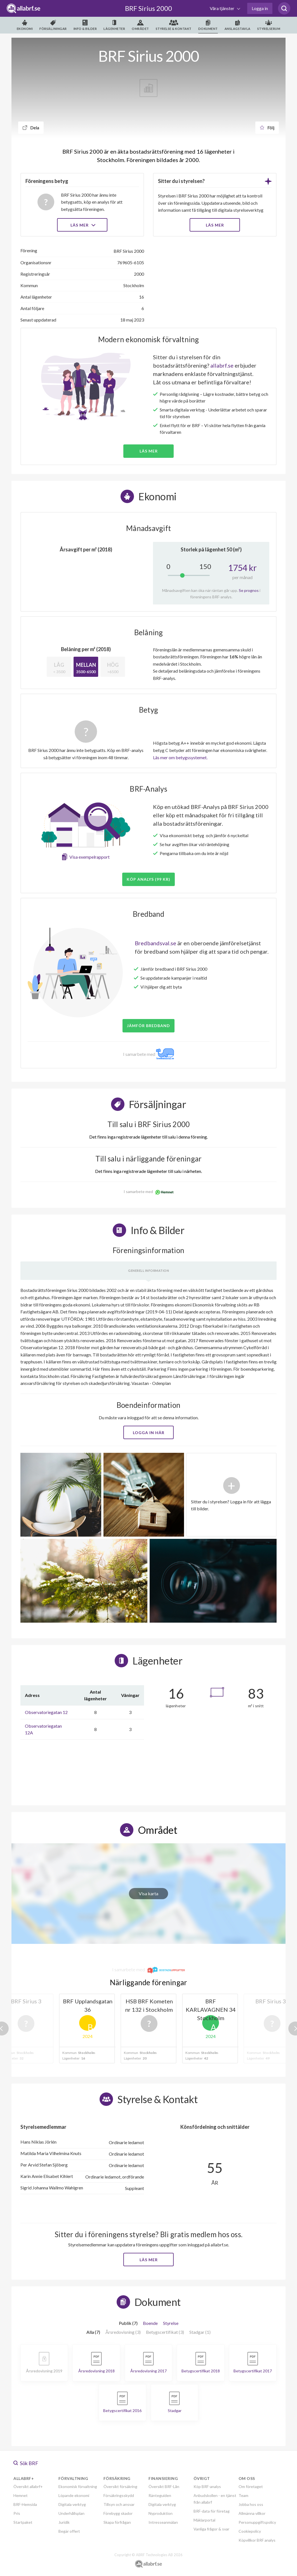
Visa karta (148, 1893)
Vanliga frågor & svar (211, 2529)
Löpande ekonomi (73, 2495)
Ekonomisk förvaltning (77, 2486)
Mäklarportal (204, 2520)
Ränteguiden (159, 2495)
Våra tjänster (222, 8)
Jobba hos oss (251, 2504)
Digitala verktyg (72, 2504)
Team (243, 2495)
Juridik (64, 2522)
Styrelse (170, 2323)
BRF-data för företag (212, 2511)
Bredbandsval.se (155, 943)
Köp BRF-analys (207, 2486)
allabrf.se (222, 365)
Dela (31, 127)
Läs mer (82, 225)
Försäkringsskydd (118, 2495)
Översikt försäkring (120, 2486)
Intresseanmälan (163, 2522)
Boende (150, 2323)
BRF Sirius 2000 (148, 8)
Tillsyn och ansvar (119, 2504)
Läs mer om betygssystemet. (180, 757)
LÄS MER (215, 225)
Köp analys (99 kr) (148, 879)
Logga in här (148, 1432)
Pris (16, 2513)
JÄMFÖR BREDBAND (148, 1025)
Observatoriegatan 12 (46, 1712)
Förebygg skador (118, 2513)
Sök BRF (25, 2463)
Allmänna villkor (252, 2513)
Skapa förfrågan (117, 2522)
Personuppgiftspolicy (257, 2522)
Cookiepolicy (250, 2531)
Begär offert (69, 2531)
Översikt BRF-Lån (163, 2486)
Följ (267, 127)
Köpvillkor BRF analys (257, 2540)
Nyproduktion (160, 2513)
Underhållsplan (71, 2513)
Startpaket (22, 2522)
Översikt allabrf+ (28, 2486)
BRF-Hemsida (25, 2504)
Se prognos (249, 590)
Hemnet (20, 2495)
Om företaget (251, 2486)
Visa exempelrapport (89, 857)
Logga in (260, 8)
